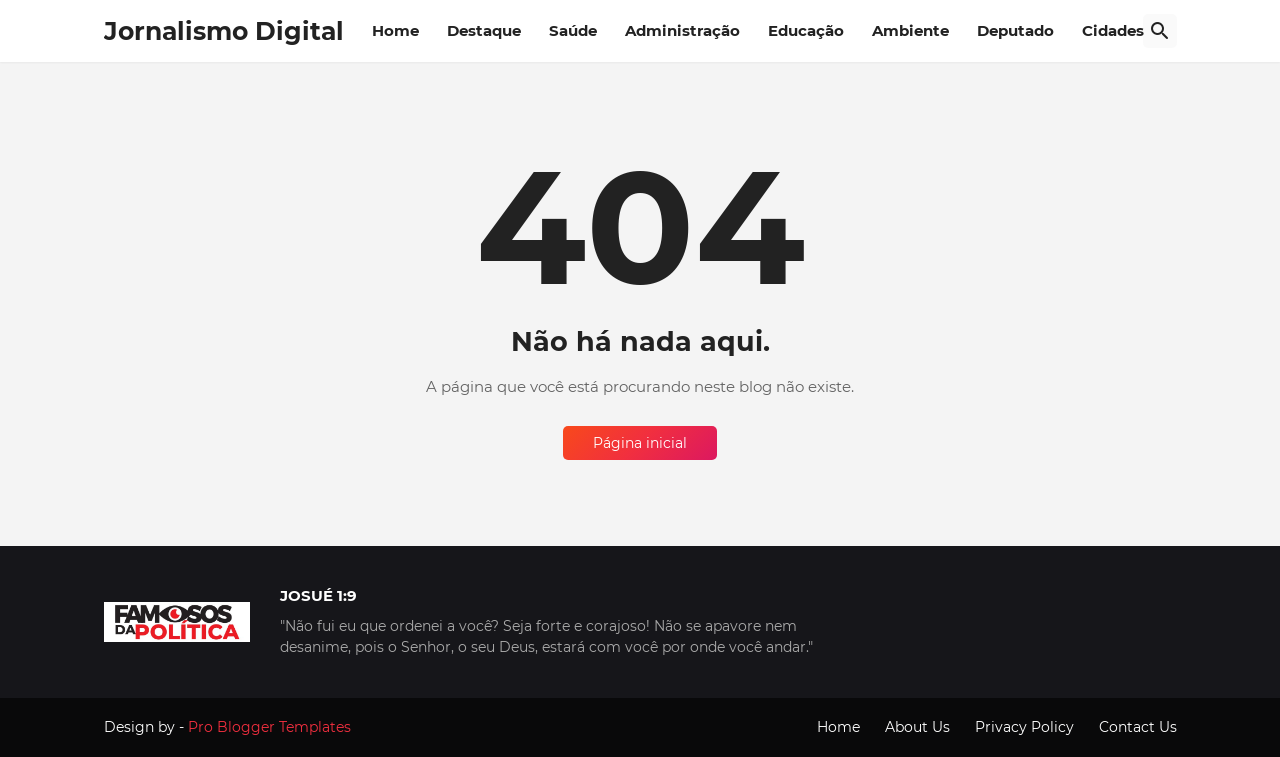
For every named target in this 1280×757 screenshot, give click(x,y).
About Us (917, 727)
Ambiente (910, 30)
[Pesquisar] (1160, 31)
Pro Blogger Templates (269, 727)
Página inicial (640, 443)
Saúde (573, 30)
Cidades (1113, 30)
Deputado (1015, 30)
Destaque (484, 30)
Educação (806, 30)
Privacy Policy (1024, 727)
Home (395, 30)
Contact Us (1138, 727)
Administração (682, 30)
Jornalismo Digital (224, 31)
